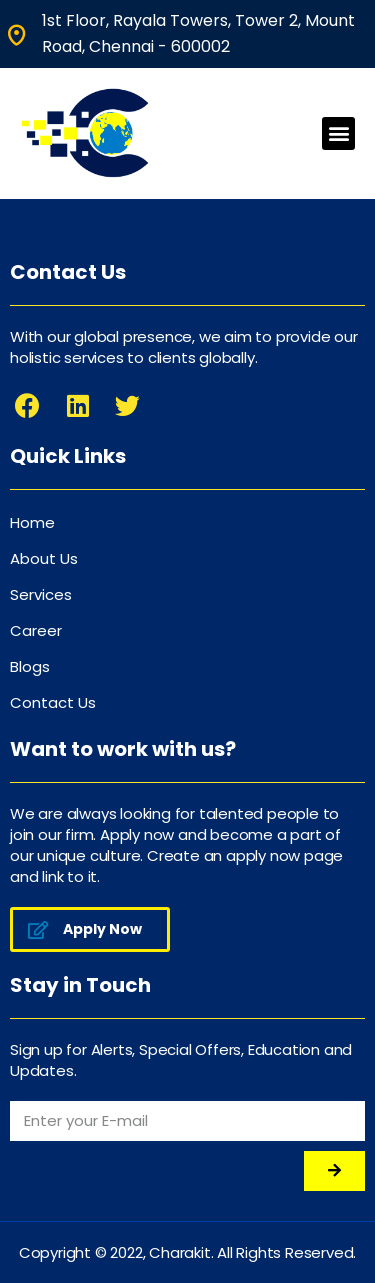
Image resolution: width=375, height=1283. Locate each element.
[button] (338, 133)
